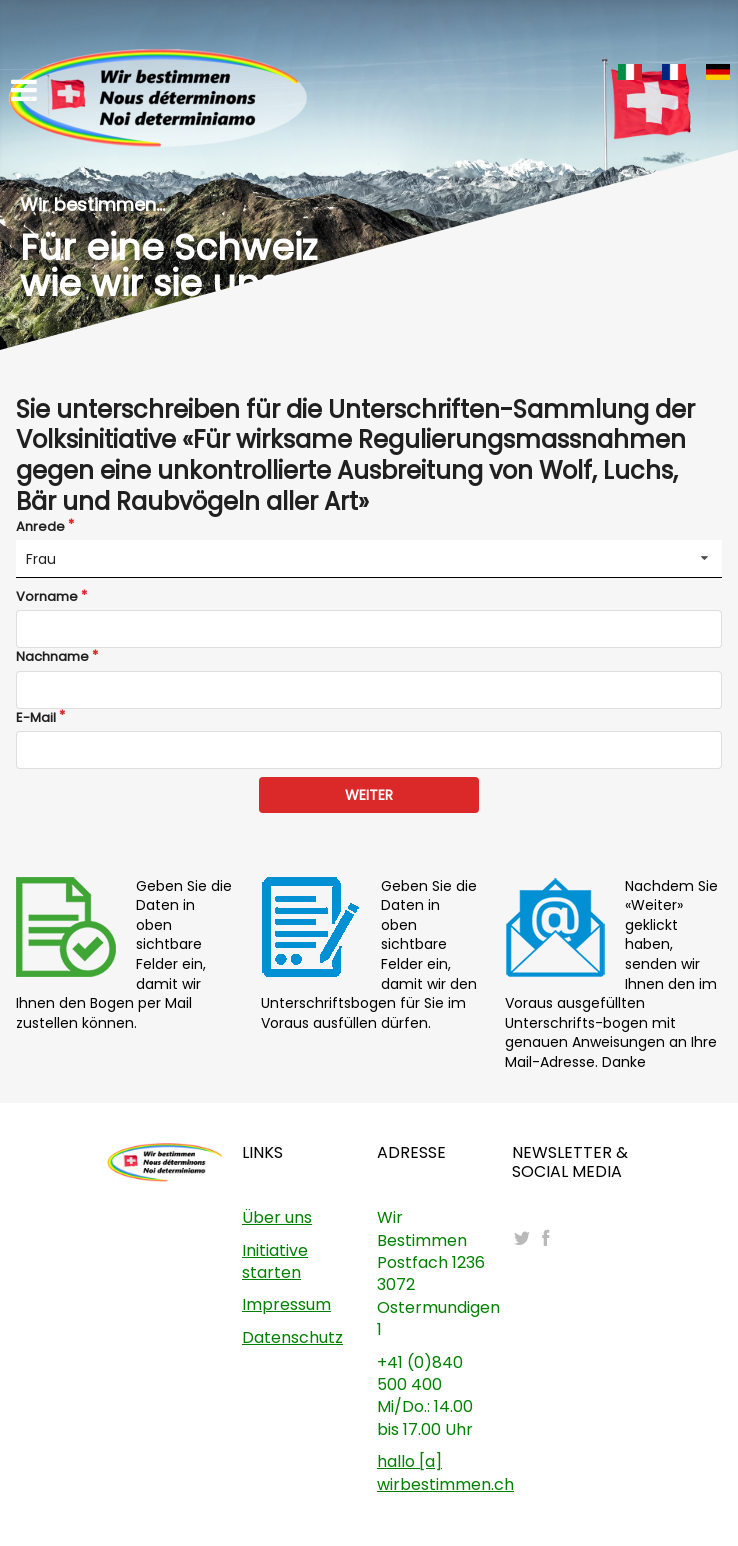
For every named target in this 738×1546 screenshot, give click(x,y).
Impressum (286, 1304)
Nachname (52, 657)
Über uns (277, 1217)
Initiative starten (275, 1261)
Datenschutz (292, 1337)
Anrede (40, 527)
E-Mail (36, 718)
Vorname (47, 597)
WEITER (369, 795)
